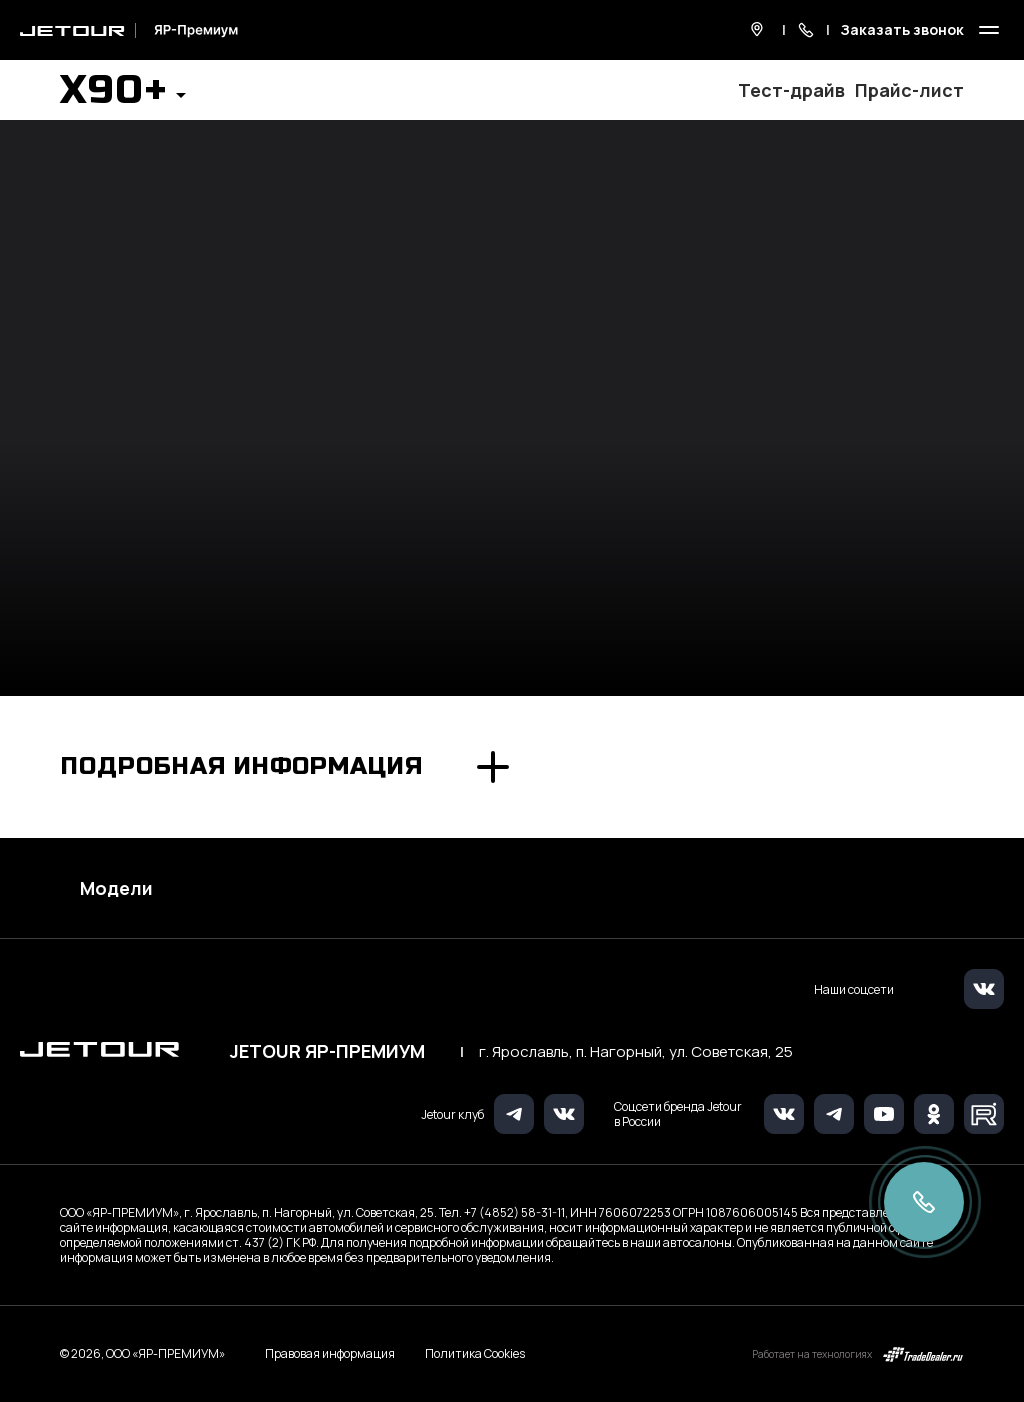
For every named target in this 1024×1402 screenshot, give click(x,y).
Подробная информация (242, 766)
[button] (123, 96)
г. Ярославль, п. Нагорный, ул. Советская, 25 (636, 1052)
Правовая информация (330, 1353)
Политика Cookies (475, 1354)
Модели (116, 888)
